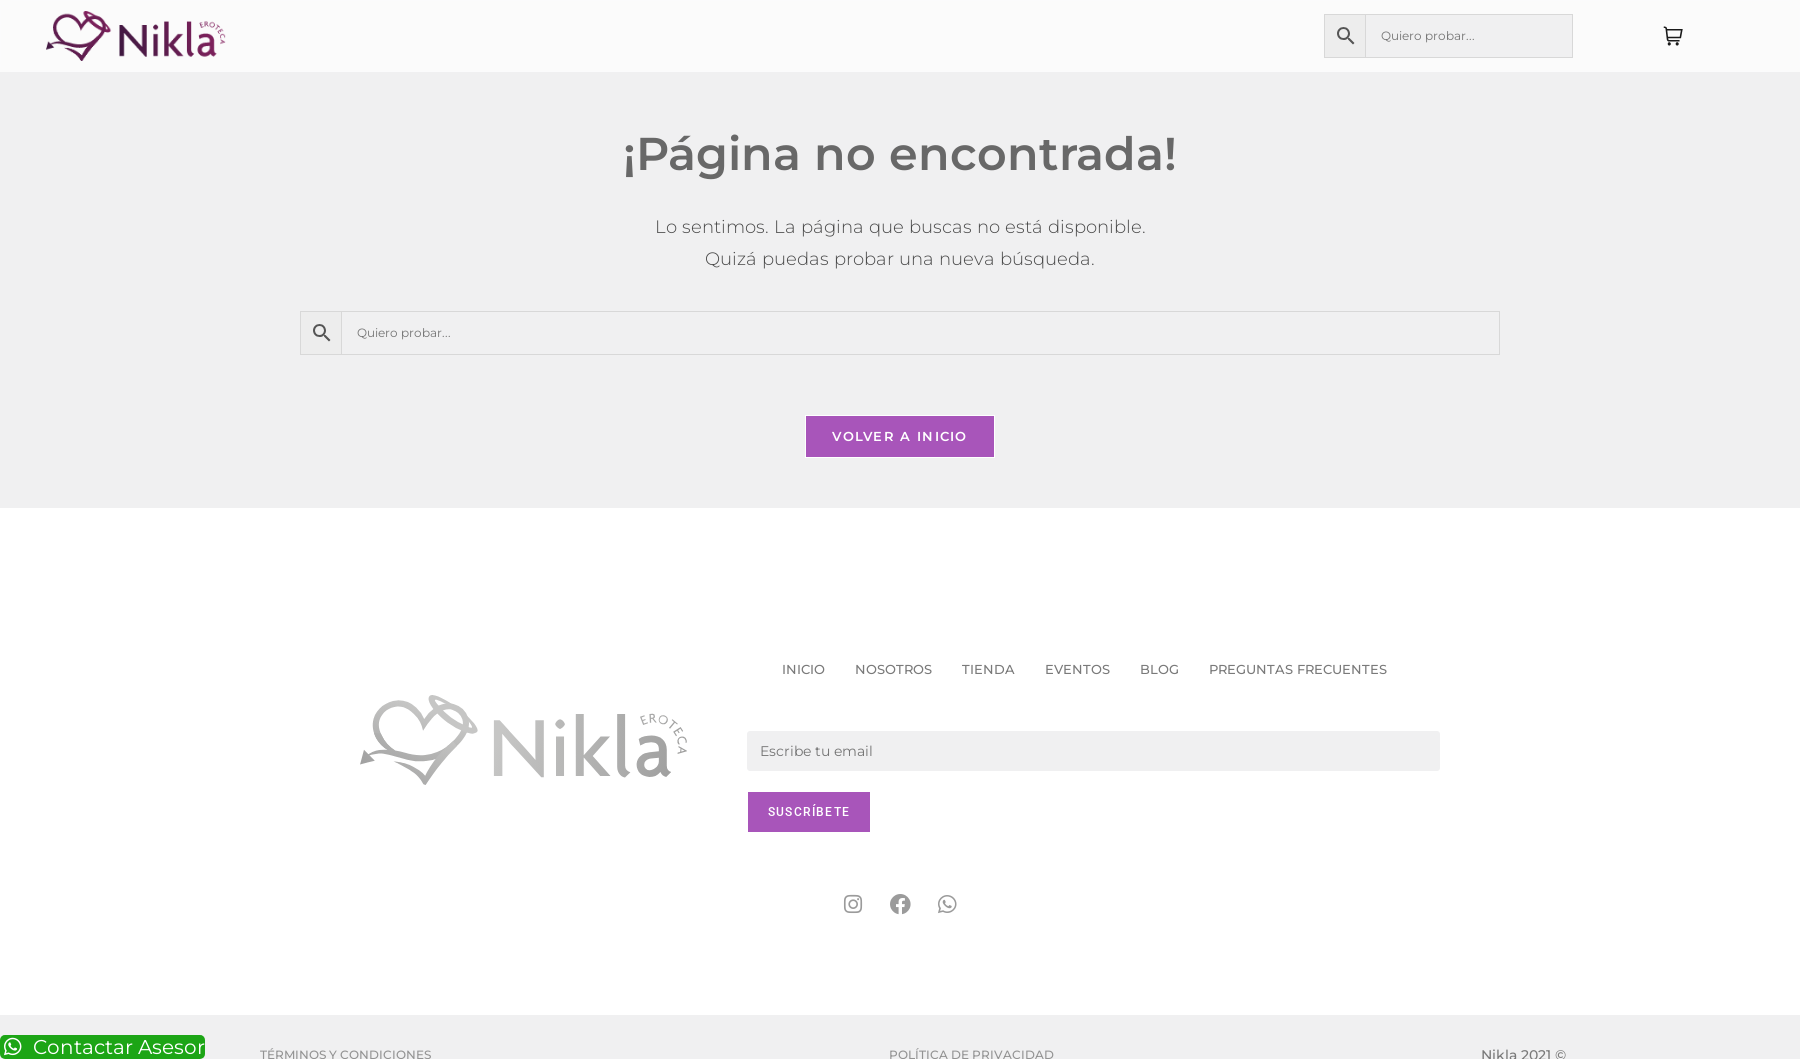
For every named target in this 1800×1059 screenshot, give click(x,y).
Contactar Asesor (102, 1047)
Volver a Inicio (900, 436)
